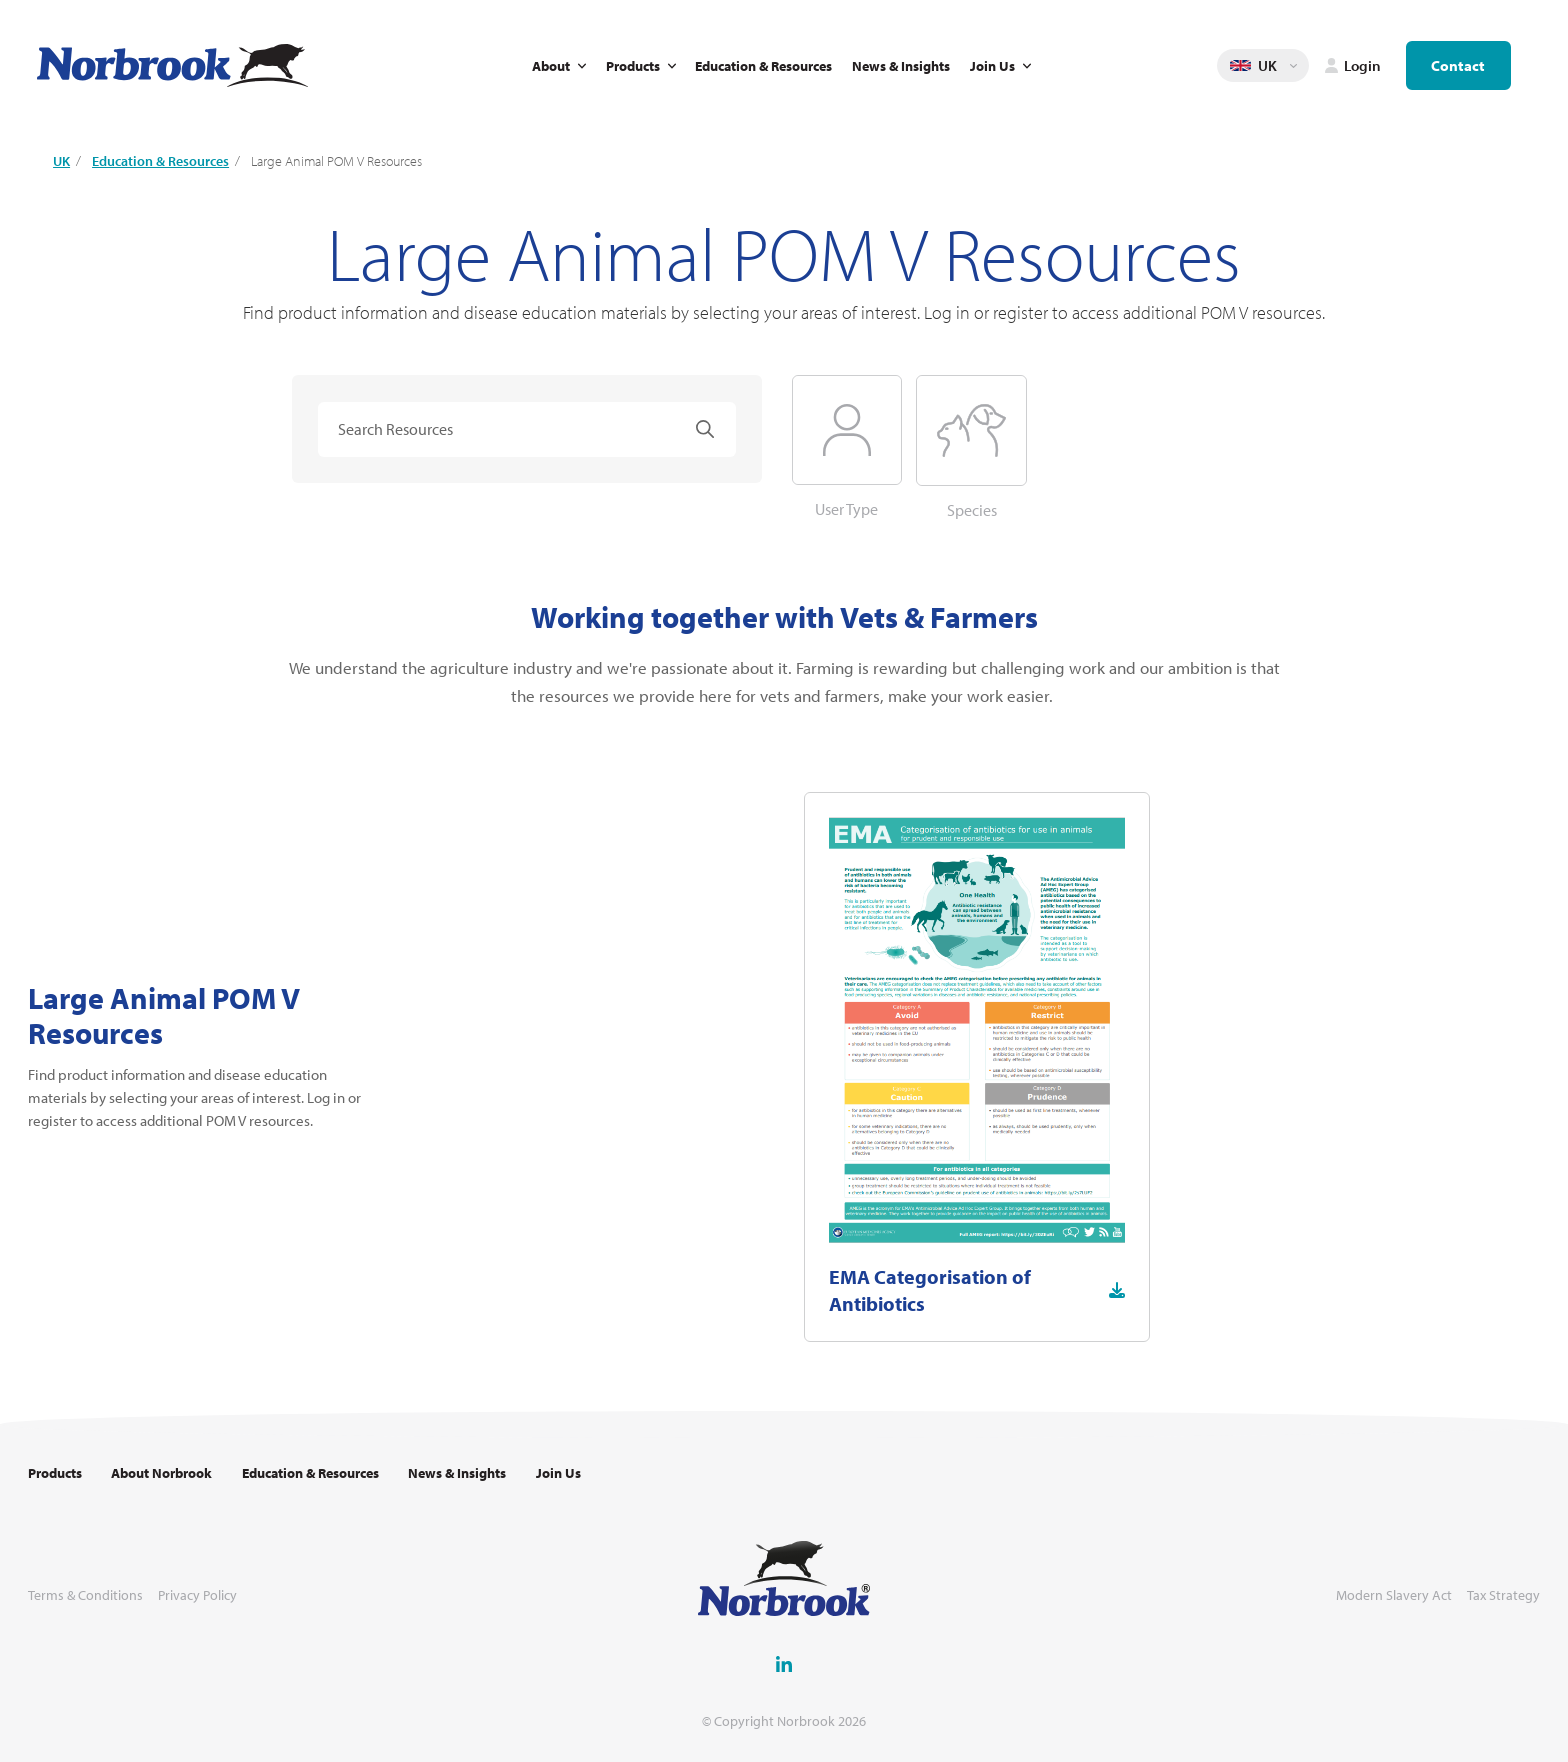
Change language (1294, 66)
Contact (1458, 65)
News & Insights (901, 66)
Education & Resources (763, 66)
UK (61, 161)
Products (633, 66)
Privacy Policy (197, 1595)
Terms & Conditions (85, 1595)
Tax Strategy (1503, 1595)
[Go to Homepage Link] (172, 65)
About (551, 66)
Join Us (992, 66)
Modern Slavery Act (1394, 1595)
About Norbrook (161, 1473)
